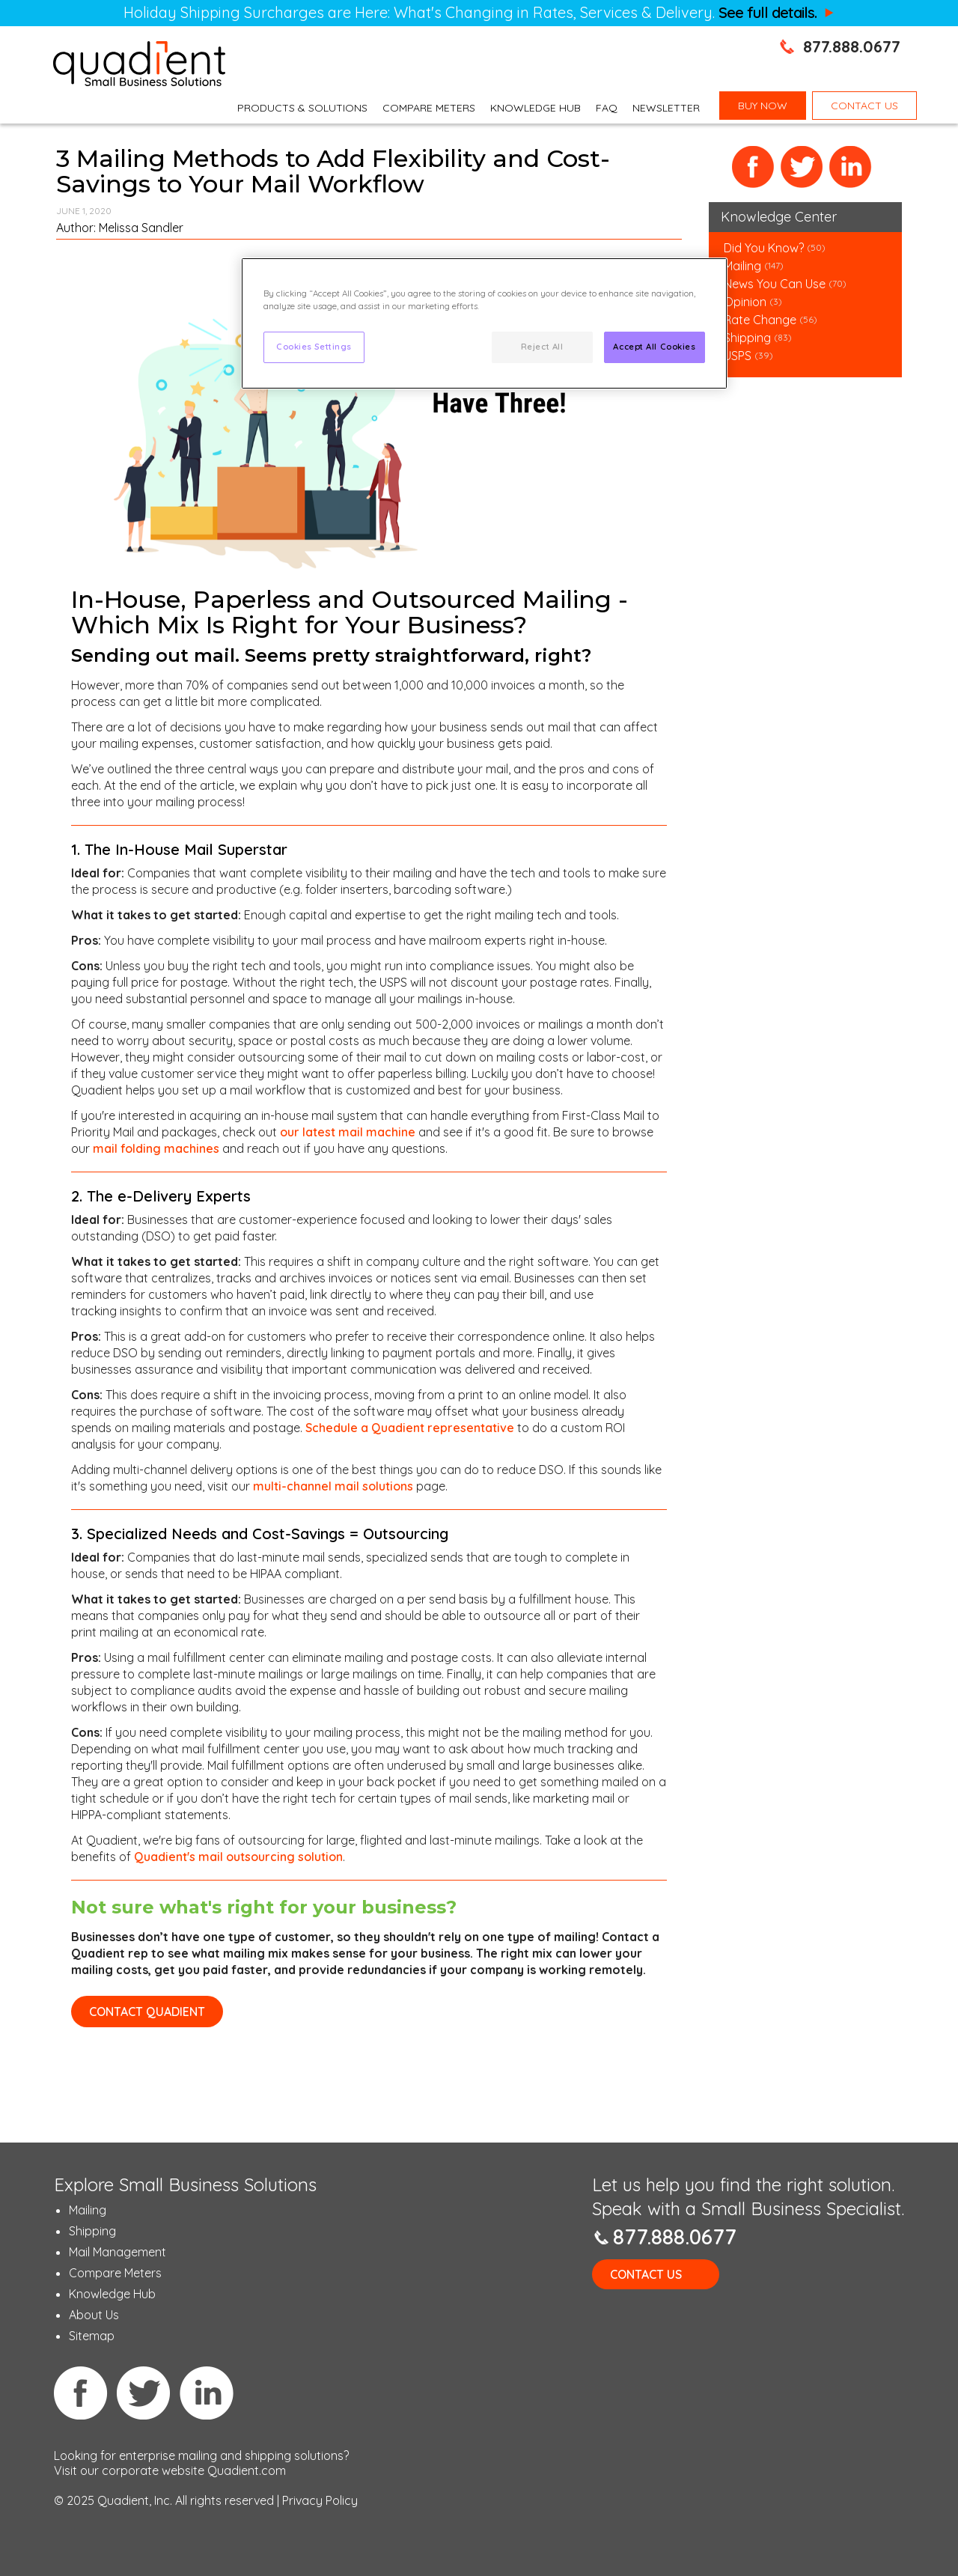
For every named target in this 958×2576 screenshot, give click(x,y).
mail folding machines (156, 1148)
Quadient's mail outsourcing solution (238, 1856)
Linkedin (207, 2393)
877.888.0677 (851, 46)
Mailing (744, 265)
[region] (484, 323)
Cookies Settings (314, 346)
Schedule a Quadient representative (409, 1427)
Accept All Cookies (654, 346)
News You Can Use (775, 283)
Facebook (753, 167)
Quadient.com (246, 2470)
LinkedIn (850, 167)
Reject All (542, 346)
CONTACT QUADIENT (147, 2011)
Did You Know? (764, 247)
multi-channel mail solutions (333, 1486)
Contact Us (646, 2274)
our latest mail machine (347, 1131)
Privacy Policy (320, 2500)
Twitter (802, 167)
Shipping (749, 337)
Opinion (745, 301)
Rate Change (760, 319)
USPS (737, 355)
